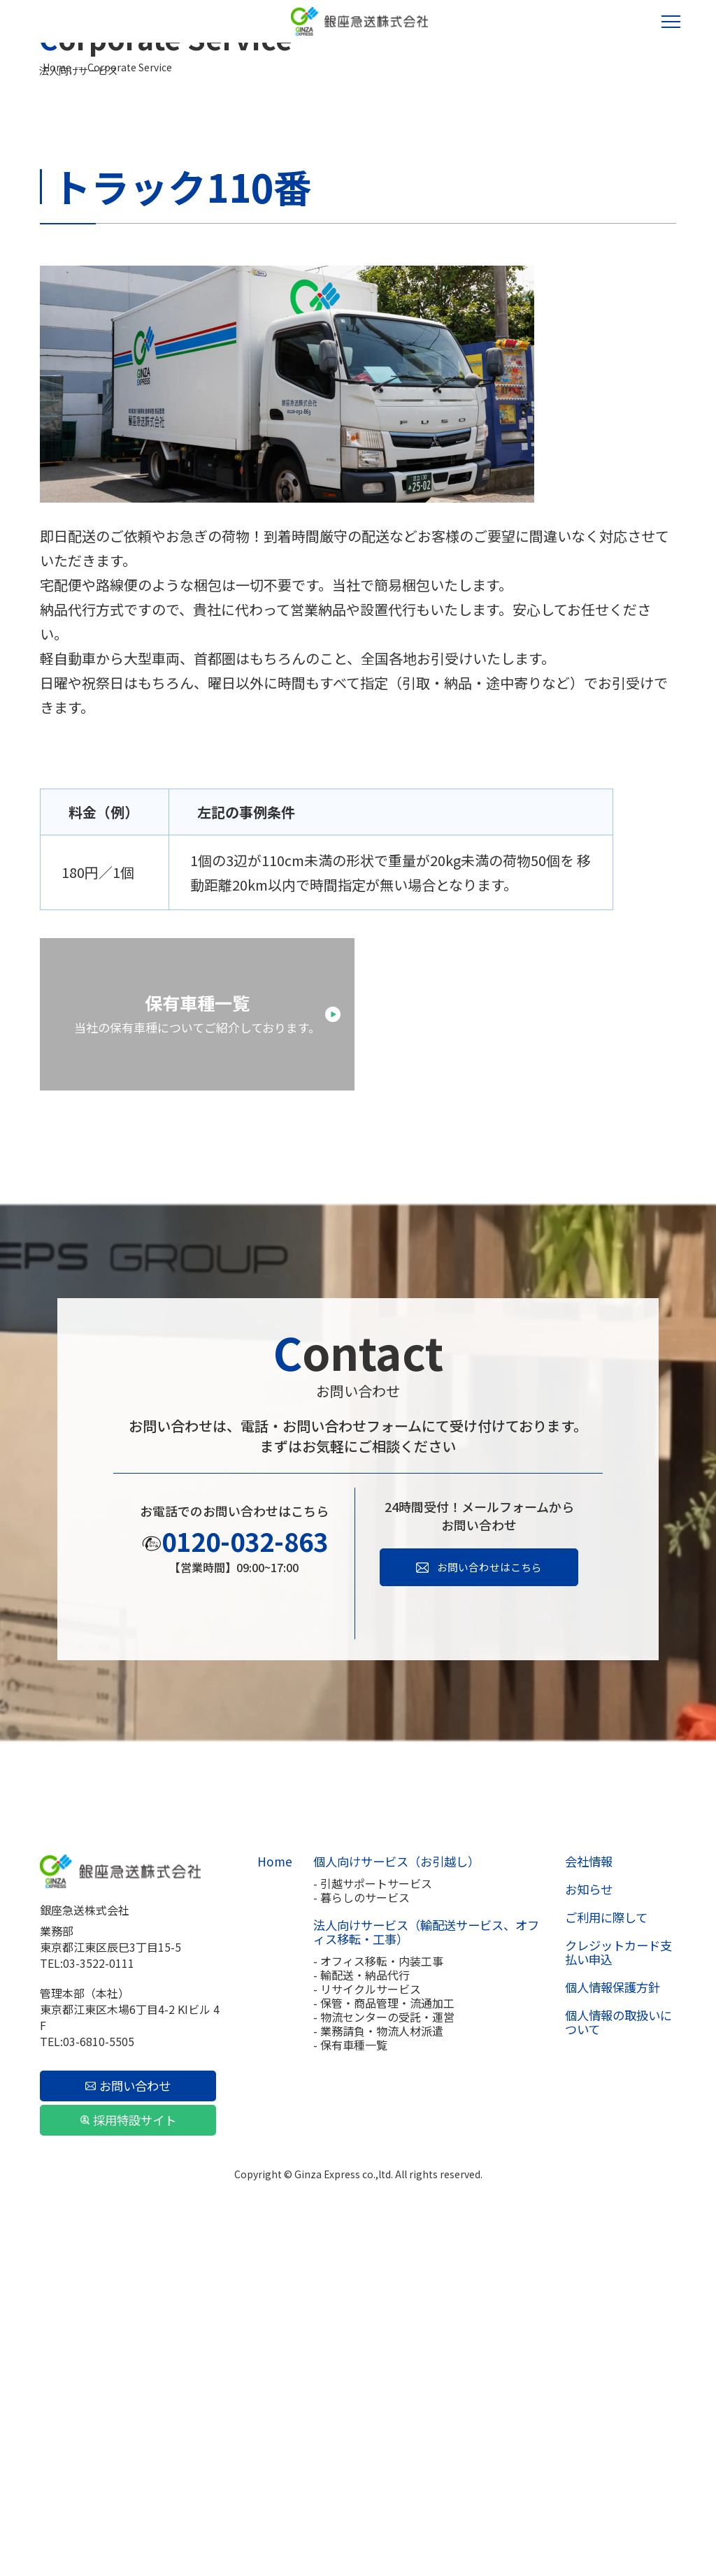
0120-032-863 (245, 1883)
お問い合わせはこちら (489, 1909)
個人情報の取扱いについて (619, 2365)
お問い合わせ (125, 2428)
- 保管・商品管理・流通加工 (381, 2345)
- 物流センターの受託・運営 (381, 2359)
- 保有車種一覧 (347, 2387)
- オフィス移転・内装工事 (375, 2303)
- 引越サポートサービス (369, 2226)
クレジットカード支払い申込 (619, 2295)
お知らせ (586, 2232)
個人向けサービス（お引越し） (388, 2204)
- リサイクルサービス (364, 2331)
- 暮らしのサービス (358, 2240)
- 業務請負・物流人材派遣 (375, 2373)
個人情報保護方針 (608, 2330)
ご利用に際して (603, 2260)
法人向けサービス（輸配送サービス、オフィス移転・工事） (422, 2274)
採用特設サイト (125, 2462)
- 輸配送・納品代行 (358, 2317)
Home (57, 242)
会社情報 (586, 2204)
